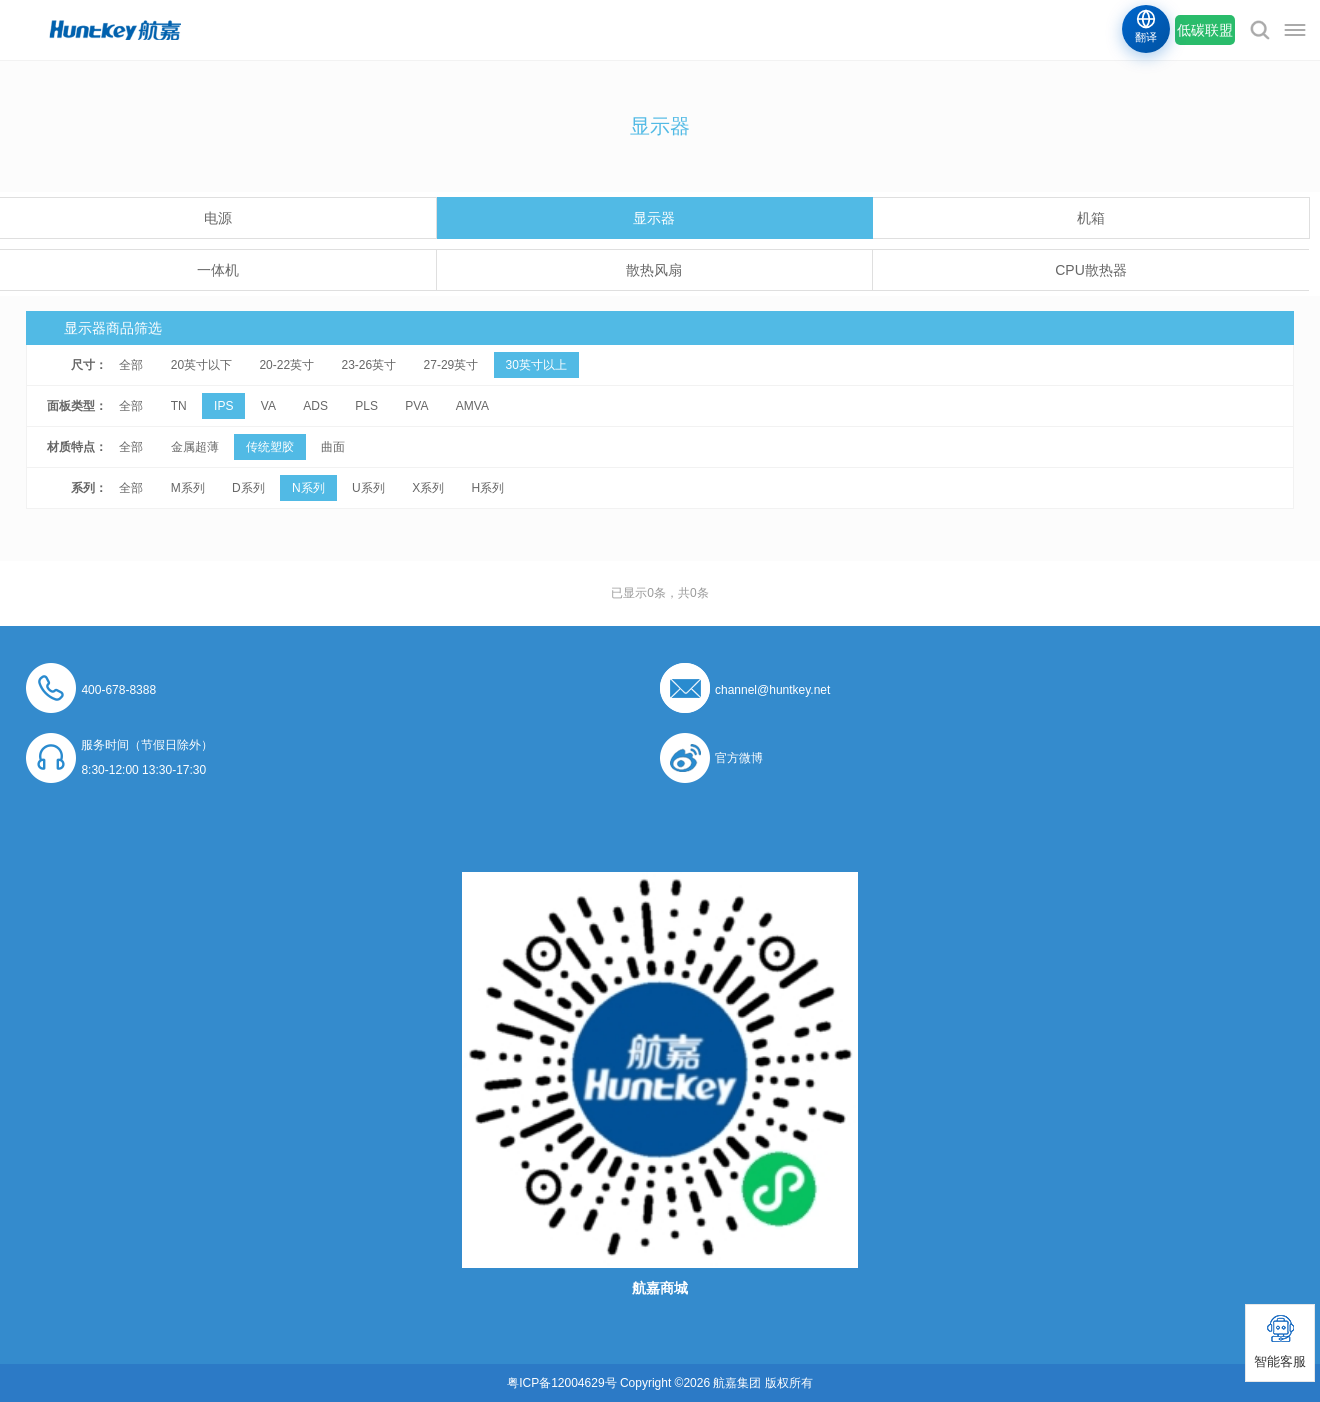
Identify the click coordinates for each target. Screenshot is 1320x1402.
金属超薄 (195, 447)
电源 (218, 218)
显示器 (654, 218)
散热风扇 (654, 270)
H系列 (487, 488)
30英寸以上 (536, 365)
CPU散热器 (1091, 270)
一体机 (218, 270)
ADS (315, 406)
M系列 (188, 488)
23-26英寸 (368, 365)
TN (179, 406)
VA (268, 406)
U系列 (368, 488)
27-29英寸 (451, 365)
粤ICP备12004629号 (561, 1383)
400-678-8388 (118, 690)
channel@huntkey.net (772, 690)
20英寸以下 (201, 365)
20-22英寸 (286, 365)
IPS (223, 406)
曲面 (333, 447)
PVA (416, 406)
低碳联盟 (1205, 30)
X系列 (428, 488)
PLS (366, 406)
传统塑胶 (270, 447)
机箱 (1091, 218)
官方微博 (739, 758)
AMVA (472, 406)
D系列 (248, 488)
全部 (131, 365)
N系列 (308, 488)
